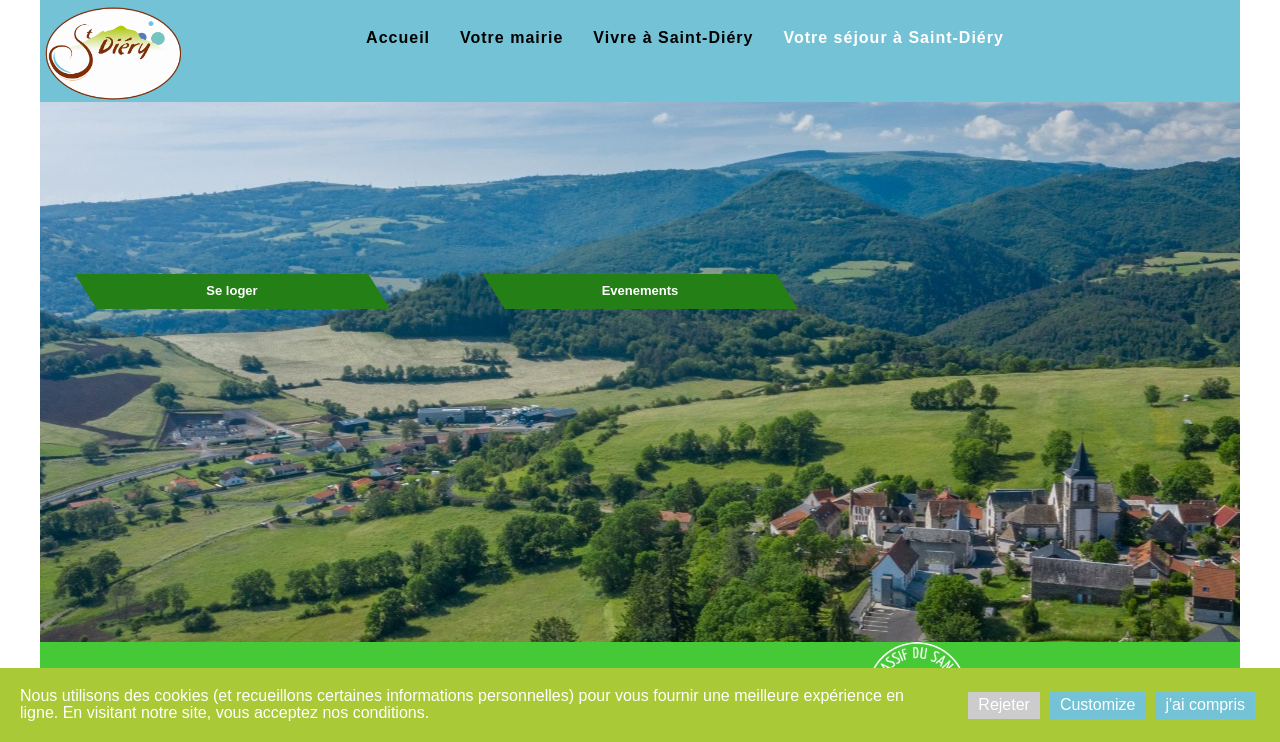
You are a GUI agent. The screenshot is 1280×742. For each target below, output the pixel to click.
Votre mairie (511, 37)
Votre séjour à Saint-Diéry (893, 37)
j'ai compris (1205, 704)
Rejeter (1004, 704)
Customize (1098, 704)
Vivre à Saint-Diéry (673, 37)
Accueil (398, 37)
